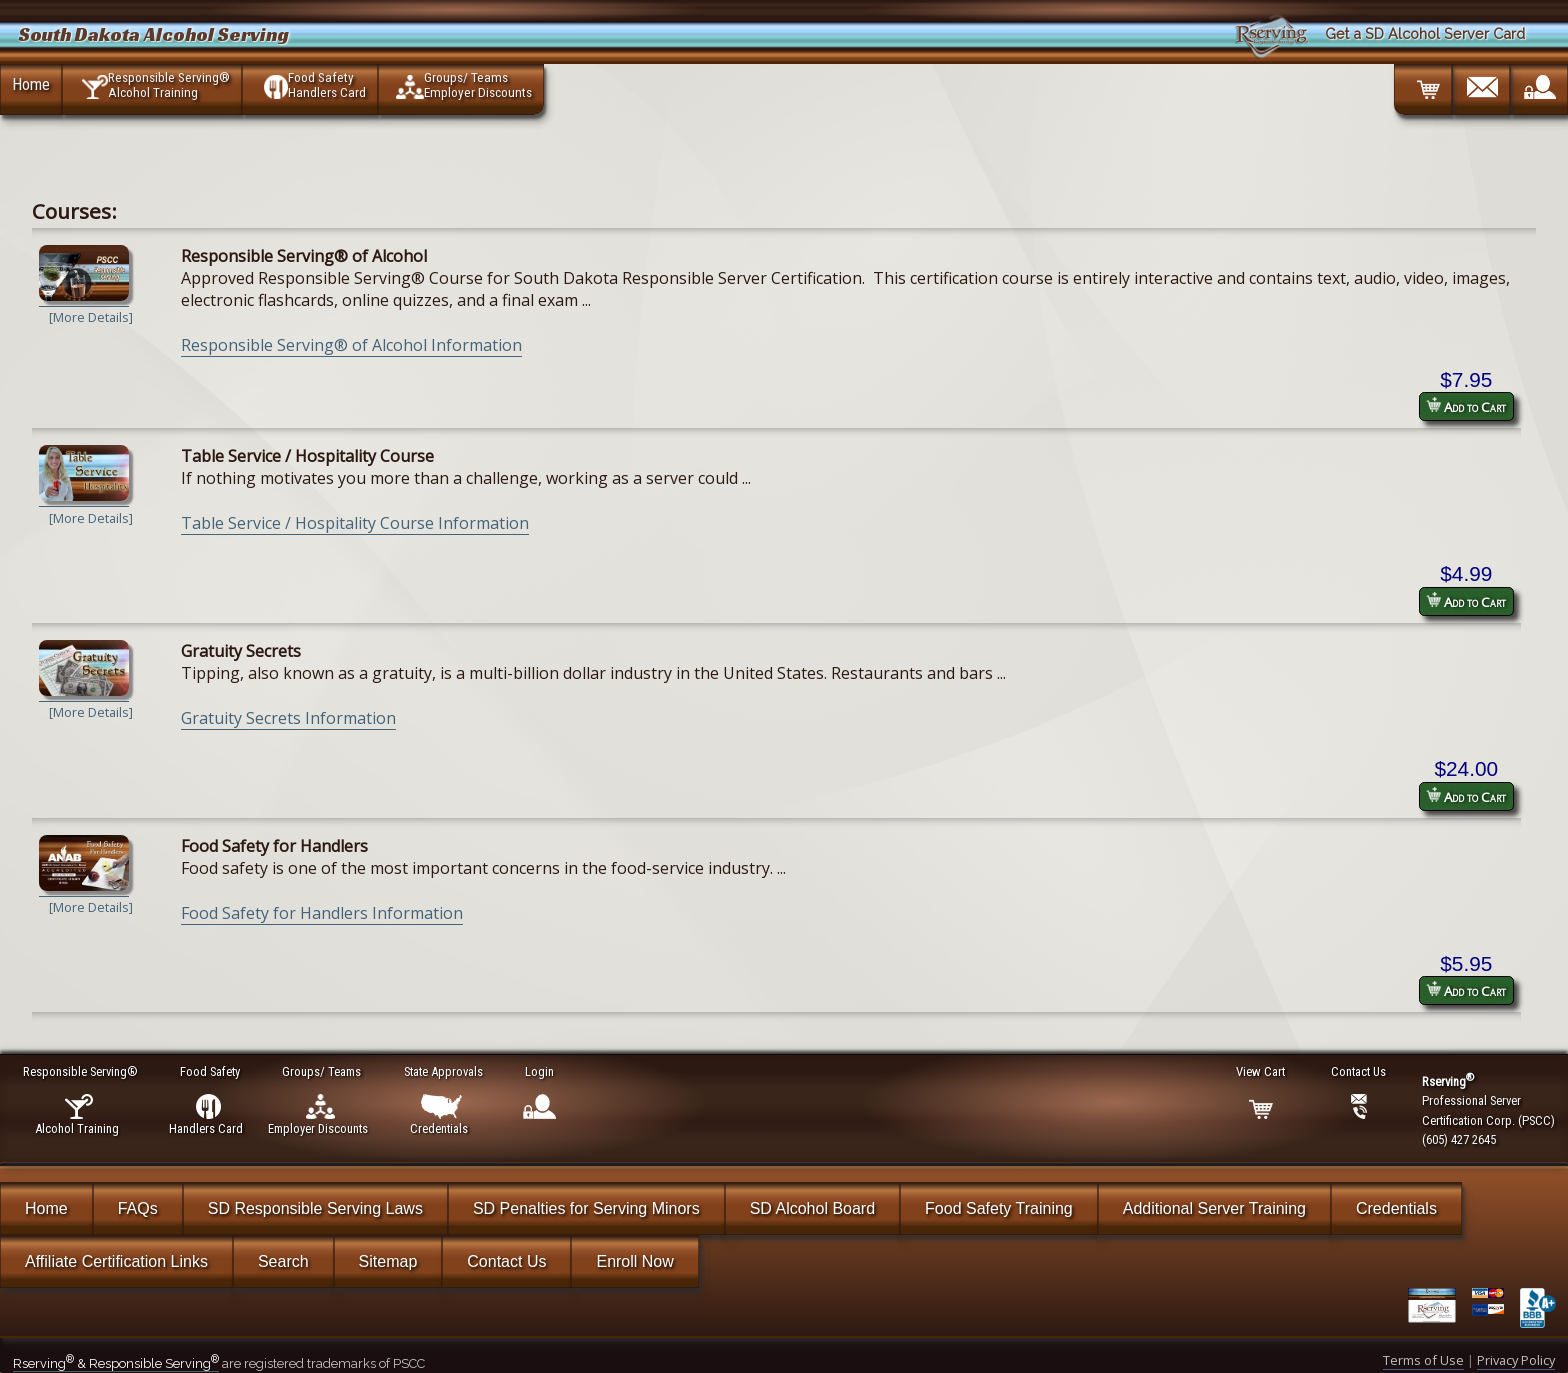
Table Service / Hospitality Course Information (355, 523)
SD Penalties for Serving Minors (586, 1208)
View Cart (1261, 1071)
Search (283, 1261)
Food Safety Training (999, 1208)
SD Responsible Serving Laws (315, 1208)
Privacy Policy (1516, 1360)
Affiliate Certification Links (116, 1261)
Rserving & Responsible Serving (116, 1363)
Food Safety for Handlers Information (322, 913)
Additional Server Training (1214, 1208)
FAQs (138, 1208)
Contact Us (506, 1261)
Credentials (1396, 1208)
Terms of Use (1423, 1360)
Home (31, 84)
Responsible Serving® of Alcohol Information (351, 345)
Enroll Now (634, 1261)
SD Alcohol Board (812, 1208)
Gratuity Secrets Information (288, 718)
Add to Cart (1466, 406)
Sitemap (388, 1261)
